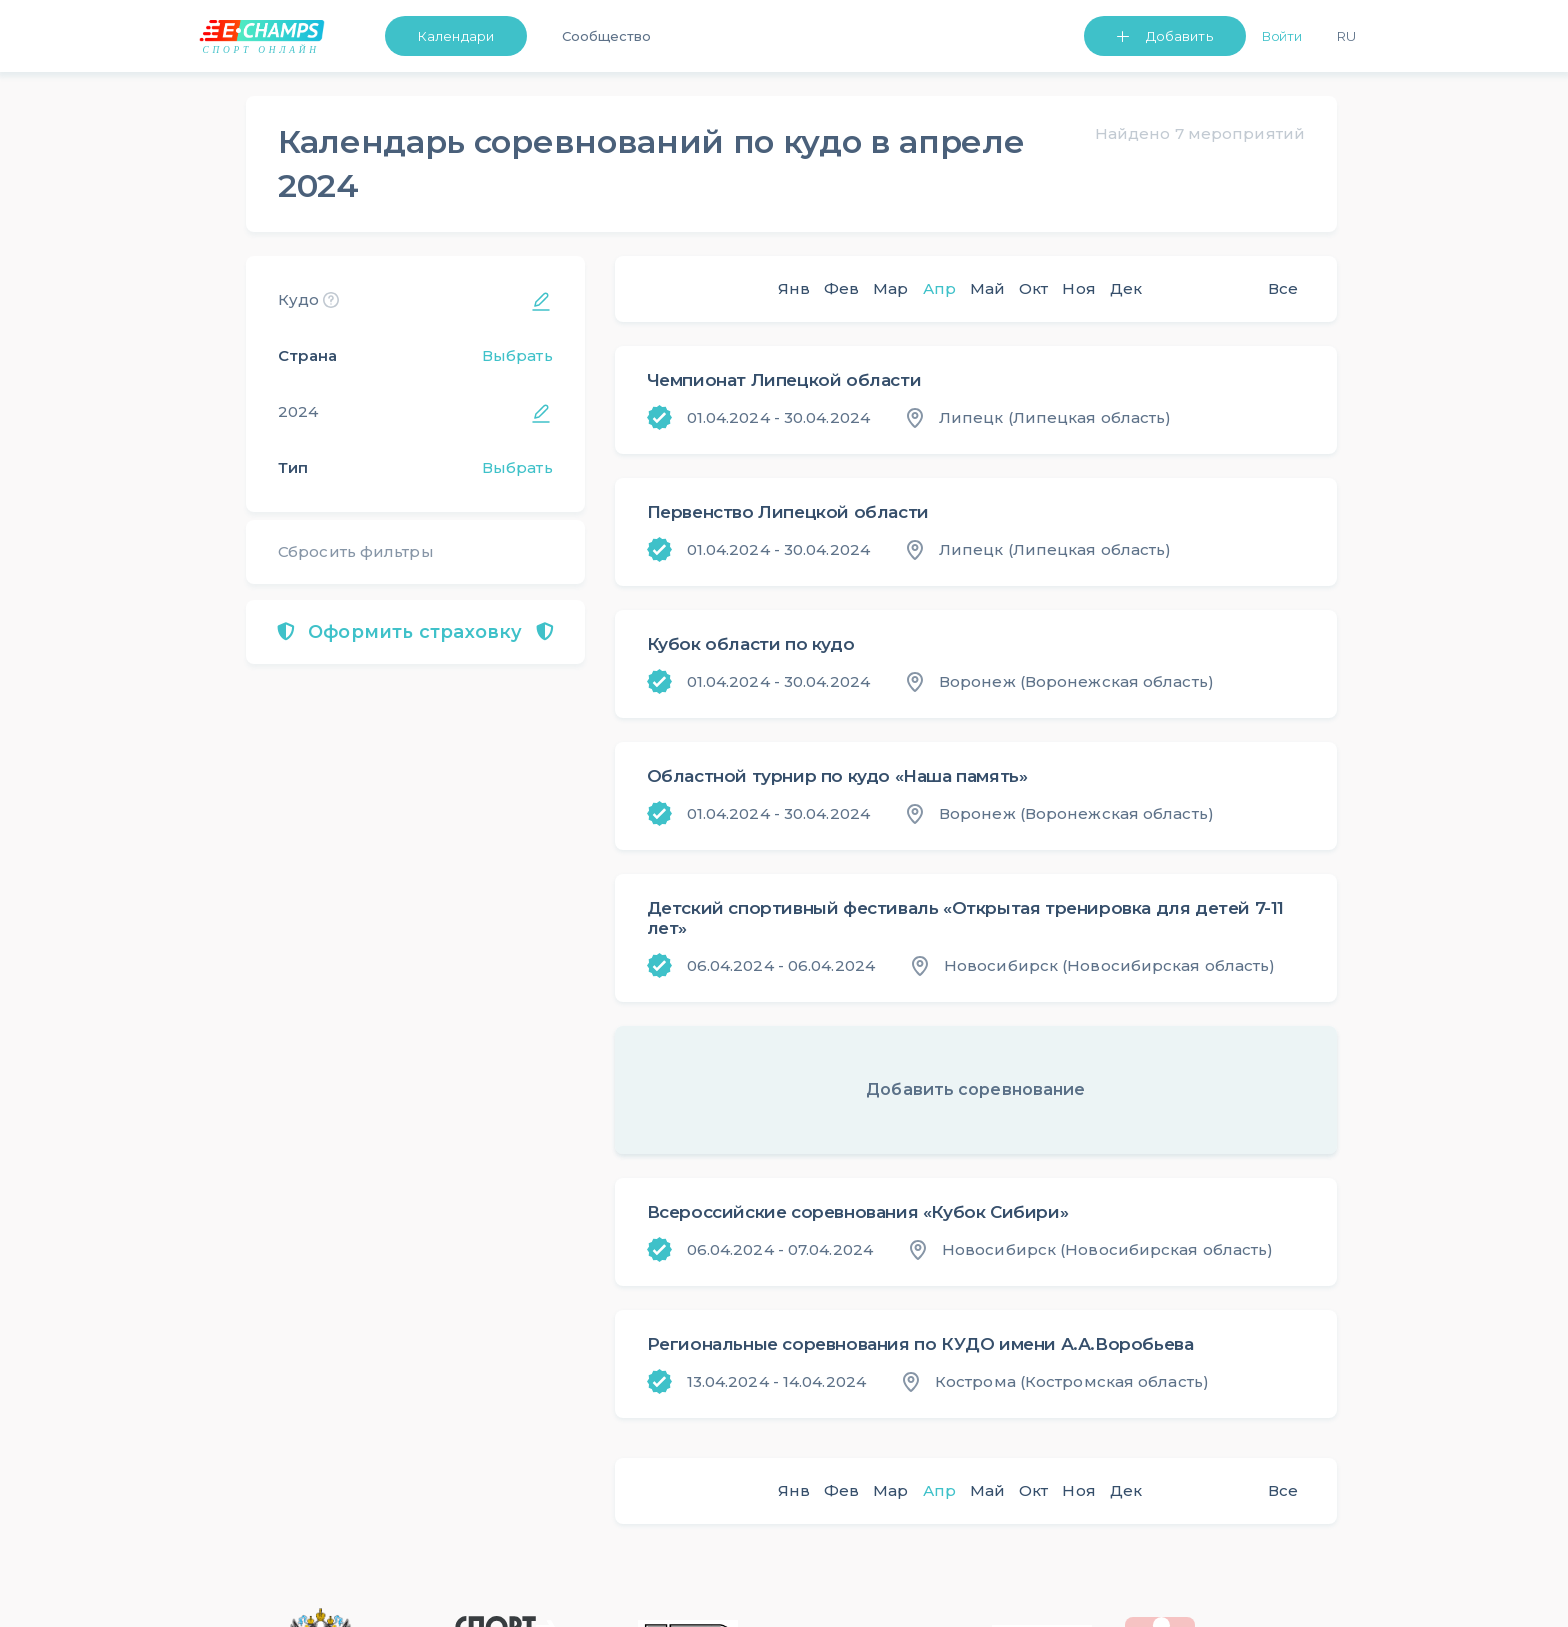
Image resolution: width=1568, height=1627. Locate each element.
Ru (1346, 36)
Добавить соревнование (975, 1089)
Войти (1282, 36)
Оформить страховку (415, 632)
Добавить (1179, 36)
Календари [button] (456, 36)
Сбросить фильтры (356, 551)
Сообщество (606, 36)
